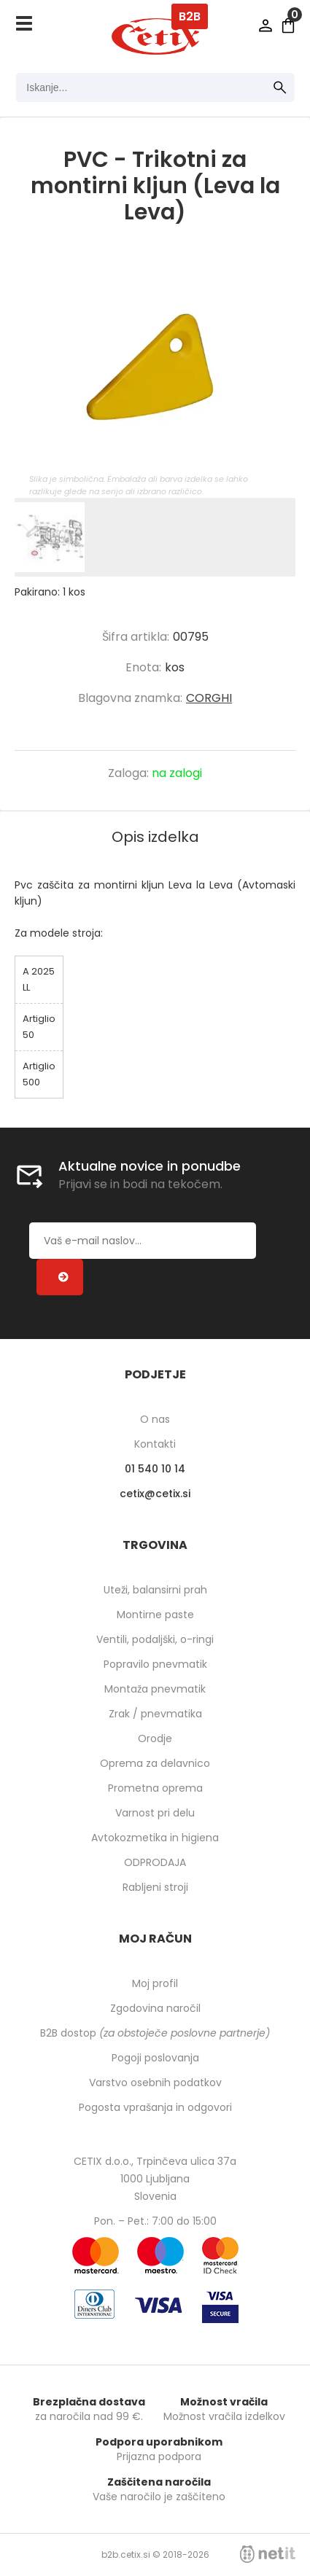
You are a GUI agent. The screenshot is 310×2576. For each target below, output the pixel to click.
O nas (155, 1419)
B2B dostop (155, 2033)
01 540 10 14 (155, 1468)
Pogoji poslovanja (155, 2057)
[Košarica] (288, 25)
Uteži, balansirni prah (155, 1589)
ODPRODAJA (155, 1862)
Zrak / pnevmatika (155, 1713)
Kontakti (155, 1444)
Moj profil (155, 1983)
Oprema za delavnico (155, 1763)
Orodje (155, 1738)
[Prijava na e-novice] (59, 1277)
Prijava (265, 25)
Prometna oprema (155, 1788)
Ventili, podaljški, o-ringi (155, 1639)
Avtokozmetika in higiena (155, 1837)
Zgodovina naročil (155, 2008)
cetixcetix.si (155, 1493)
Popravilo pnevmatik (155, 1664)
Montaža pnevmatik (155, 1689)
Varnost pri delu (155, 1813)
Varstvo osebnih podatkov (155, 2082)
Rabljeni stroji (155, 1887)
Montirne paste (155, 1614)
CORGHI (209, 698)
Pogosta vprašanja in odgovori (155, 2107)
